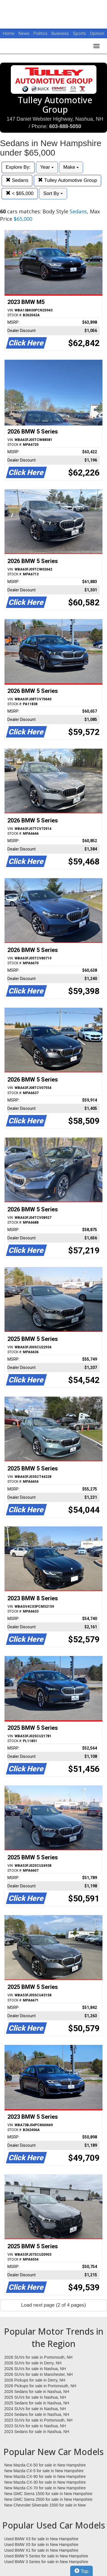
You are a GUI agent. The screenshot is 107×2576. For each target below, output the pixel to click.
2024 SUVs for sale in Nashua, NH (35, 2408)
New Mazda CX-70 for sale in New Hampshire (45, 2488)
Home (9, 33)
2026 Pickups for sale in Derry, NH (34, 2380)
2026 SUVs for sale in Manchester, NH (38, 2374)
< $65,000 (20, 193)
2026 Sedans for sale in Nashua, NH (36, 2391)
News (24, 33)
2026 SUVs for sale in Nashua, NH (35, 2368)
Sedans (17, 180)
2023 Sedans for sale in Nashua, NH (36, 2431)
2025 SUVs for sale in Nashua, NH (35, 2397)
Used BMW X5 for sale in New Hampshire (41, 2544)
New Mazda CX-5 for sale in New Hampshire (44, 2470)
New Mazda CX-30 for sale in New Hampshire (45, 2482)
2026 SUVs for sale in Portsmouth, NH (38, 2357)
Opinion (97, 33)
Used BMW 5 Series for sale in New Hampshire (46, 2556)
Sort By (53, 193)
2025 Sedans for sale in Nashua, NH (36, 2403)
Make (71, 167)
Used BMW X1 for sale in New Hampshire (41, 2550)
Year (47, 167)
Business (60, 33)
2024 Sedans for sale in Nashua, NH (36, 2414)
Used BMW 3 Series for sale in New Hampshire (46, 2561)
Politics (40, 33)
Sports (80, 33)
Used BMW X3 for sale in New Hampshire (41, 2539)
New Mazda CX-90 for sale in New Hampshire (45, 2476)
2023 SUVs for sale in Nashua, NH (35, 2426)
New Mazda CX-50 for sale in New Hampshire (45, 2465)
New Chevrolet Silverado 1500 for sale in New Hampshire (45, 2505)
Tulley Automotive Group (67, 180)
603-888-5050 (65, 126)
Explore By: (18, 167)
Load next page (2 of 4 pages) (53, 2305)
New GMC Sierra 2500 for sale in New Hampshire (48, 2499)
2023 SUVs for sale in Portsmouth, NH (38, 2420)
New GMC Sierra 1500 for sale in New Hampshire (48, 2493)
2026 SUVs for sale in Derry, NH (32, 2363)
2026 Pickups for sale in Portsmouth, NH (40, 2386)
